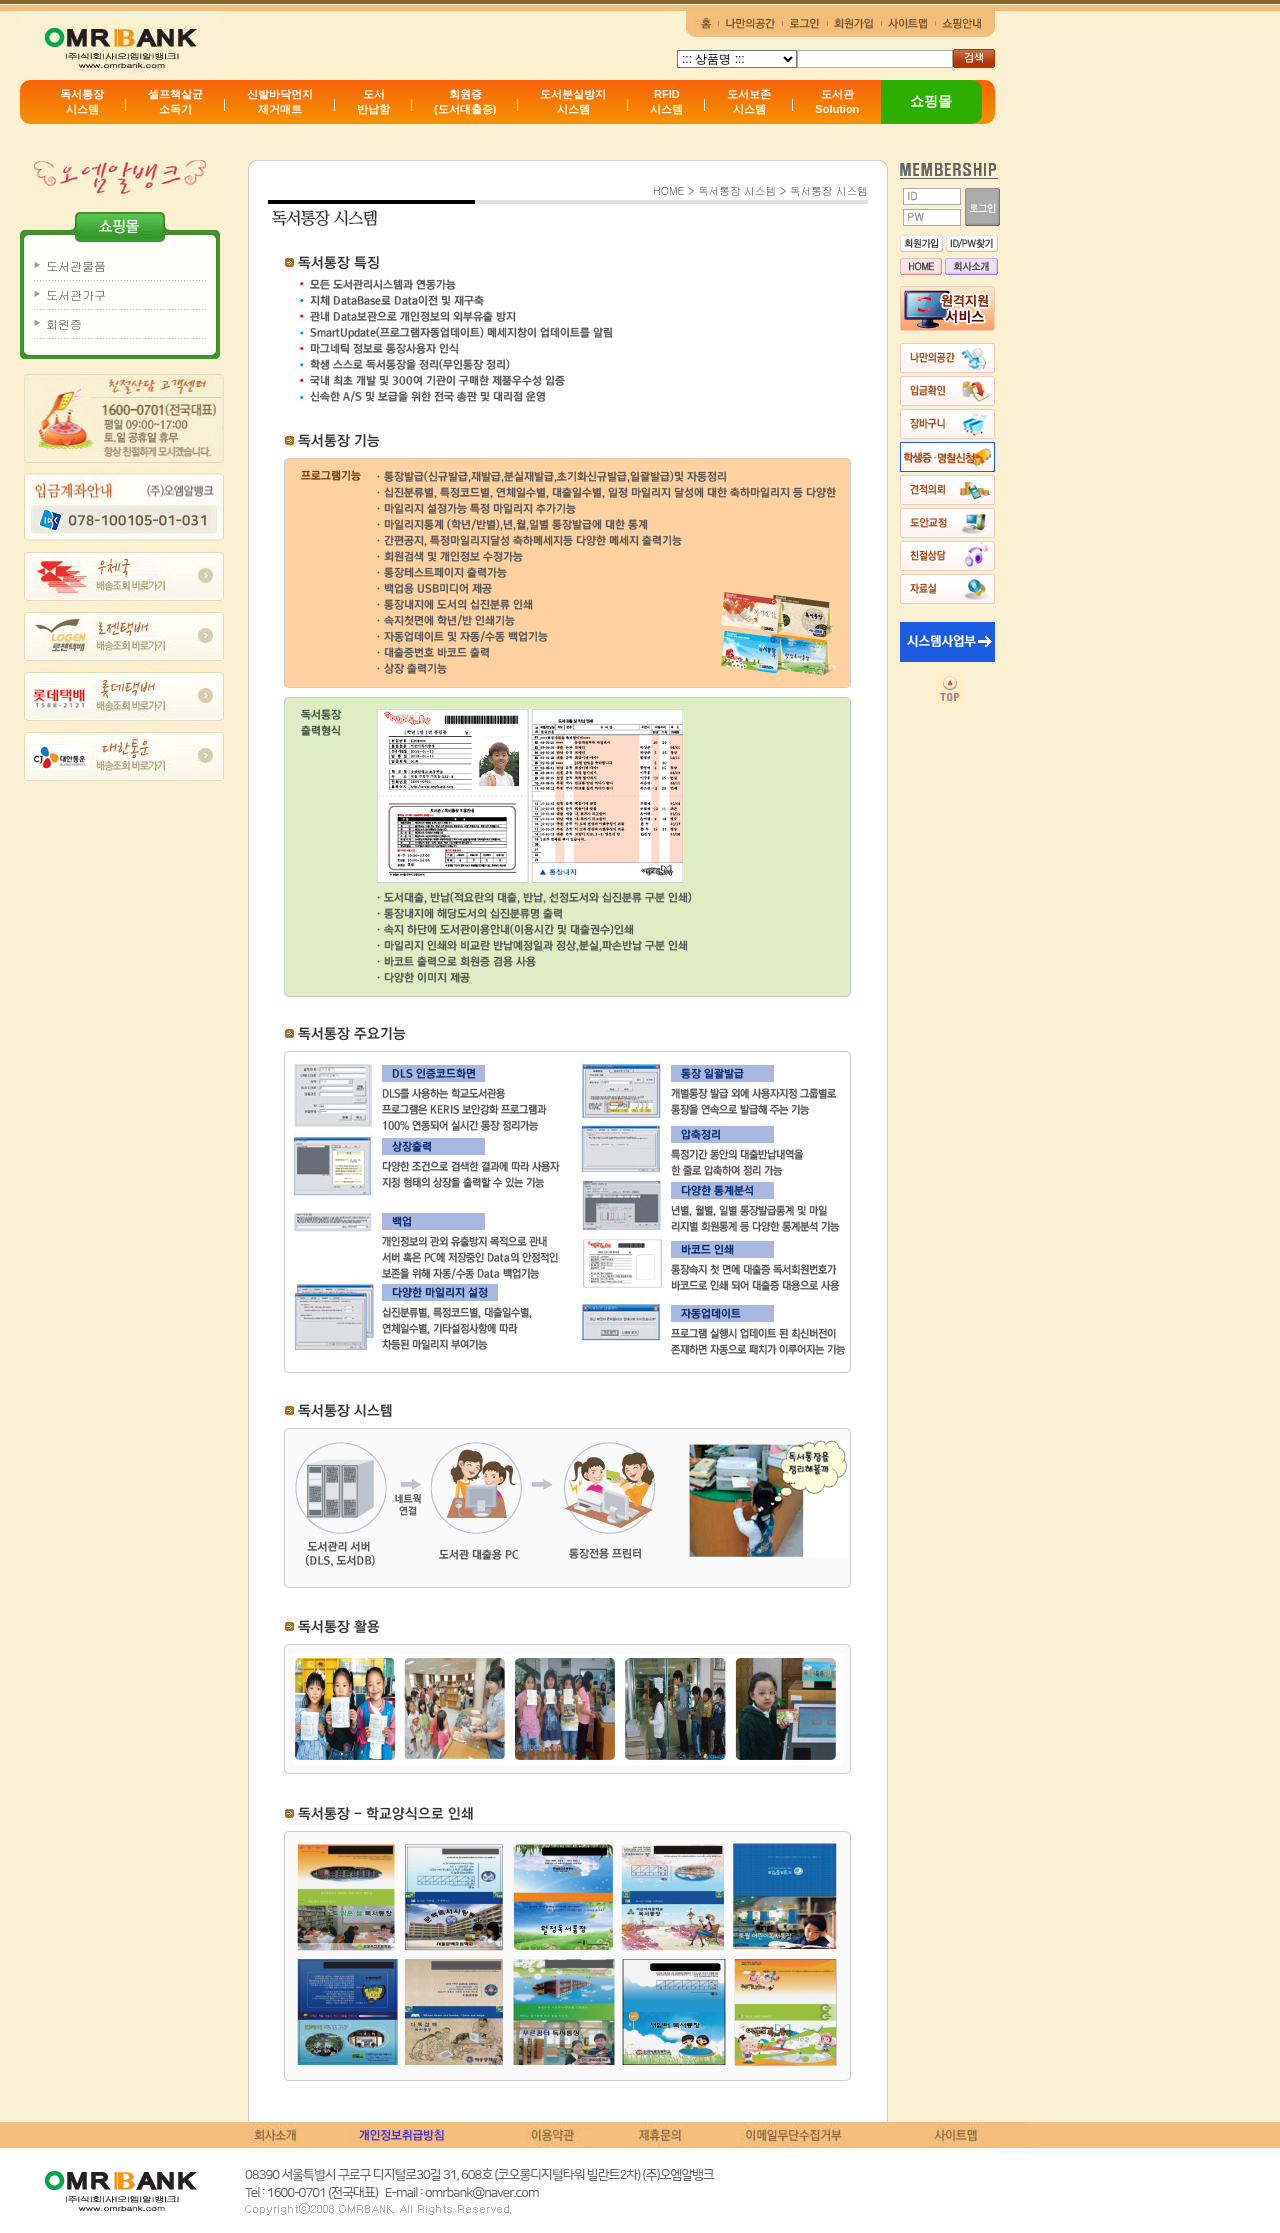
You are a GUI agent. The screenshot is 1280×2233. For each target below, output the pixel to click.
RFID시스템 (666, 101)
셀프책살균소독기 (175, 101)
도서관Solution (837, 101)
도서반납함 (373, 101)
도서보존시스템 (749, 101)
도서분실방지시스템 (573, 101)
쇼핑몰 (931, 101)
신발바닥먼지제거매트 (280, 101)
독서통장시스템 (82, 101)
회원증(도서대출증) (465, 101)
